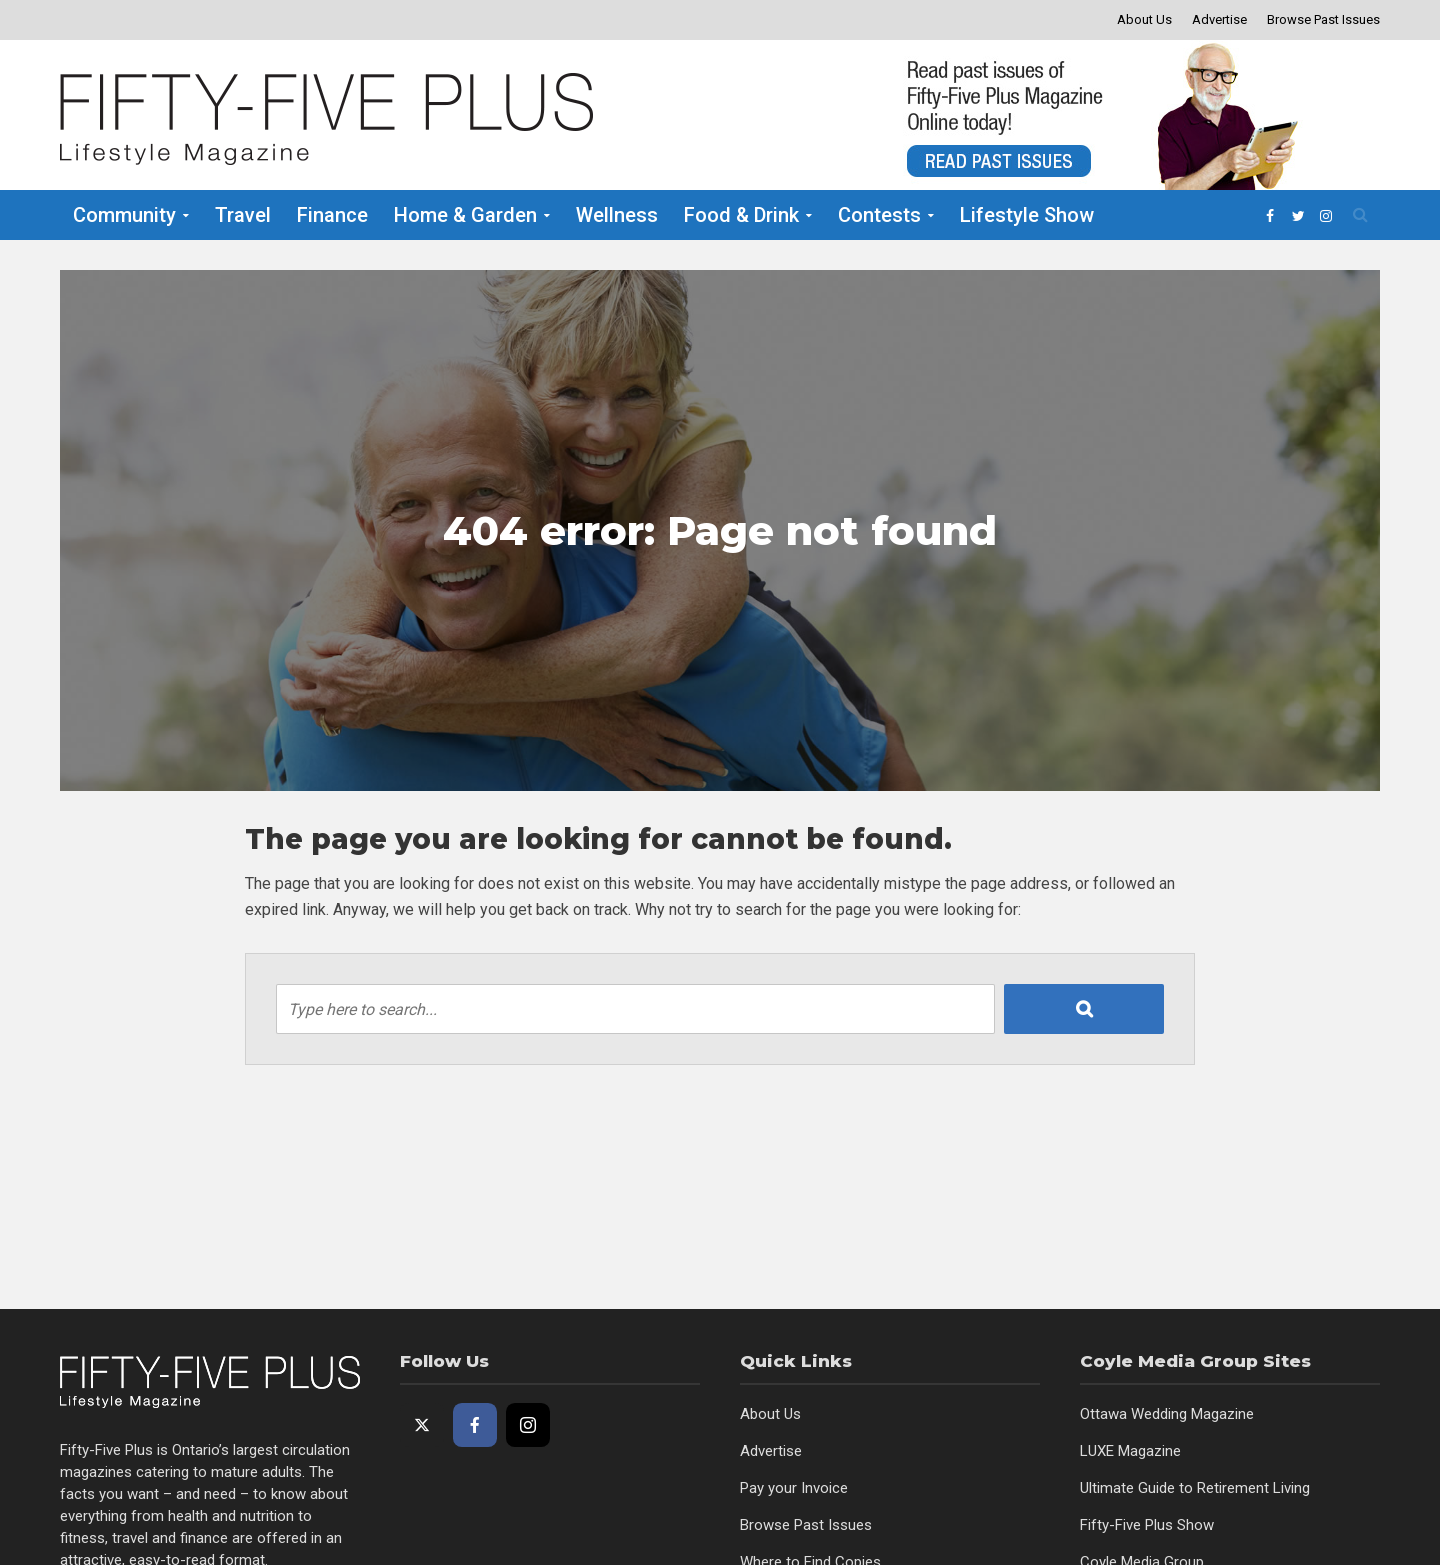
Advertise (1219, 19)
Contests (879, 215)
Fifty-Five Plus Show (1147, 1525)
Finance (332, 215)
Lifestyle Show (1027, 215)
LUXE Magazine (1130, 1451)
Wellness (617, 215)
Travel (243, 215)
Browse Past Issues (1323, 19)
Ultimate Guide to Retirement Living (1195, 1488)
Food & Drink (741, 215)
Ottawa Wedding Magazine (1167, 1414)
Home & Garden (465, 215)
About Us (1144, 19)
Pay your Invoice (794, 1488)
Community (124, 215)
